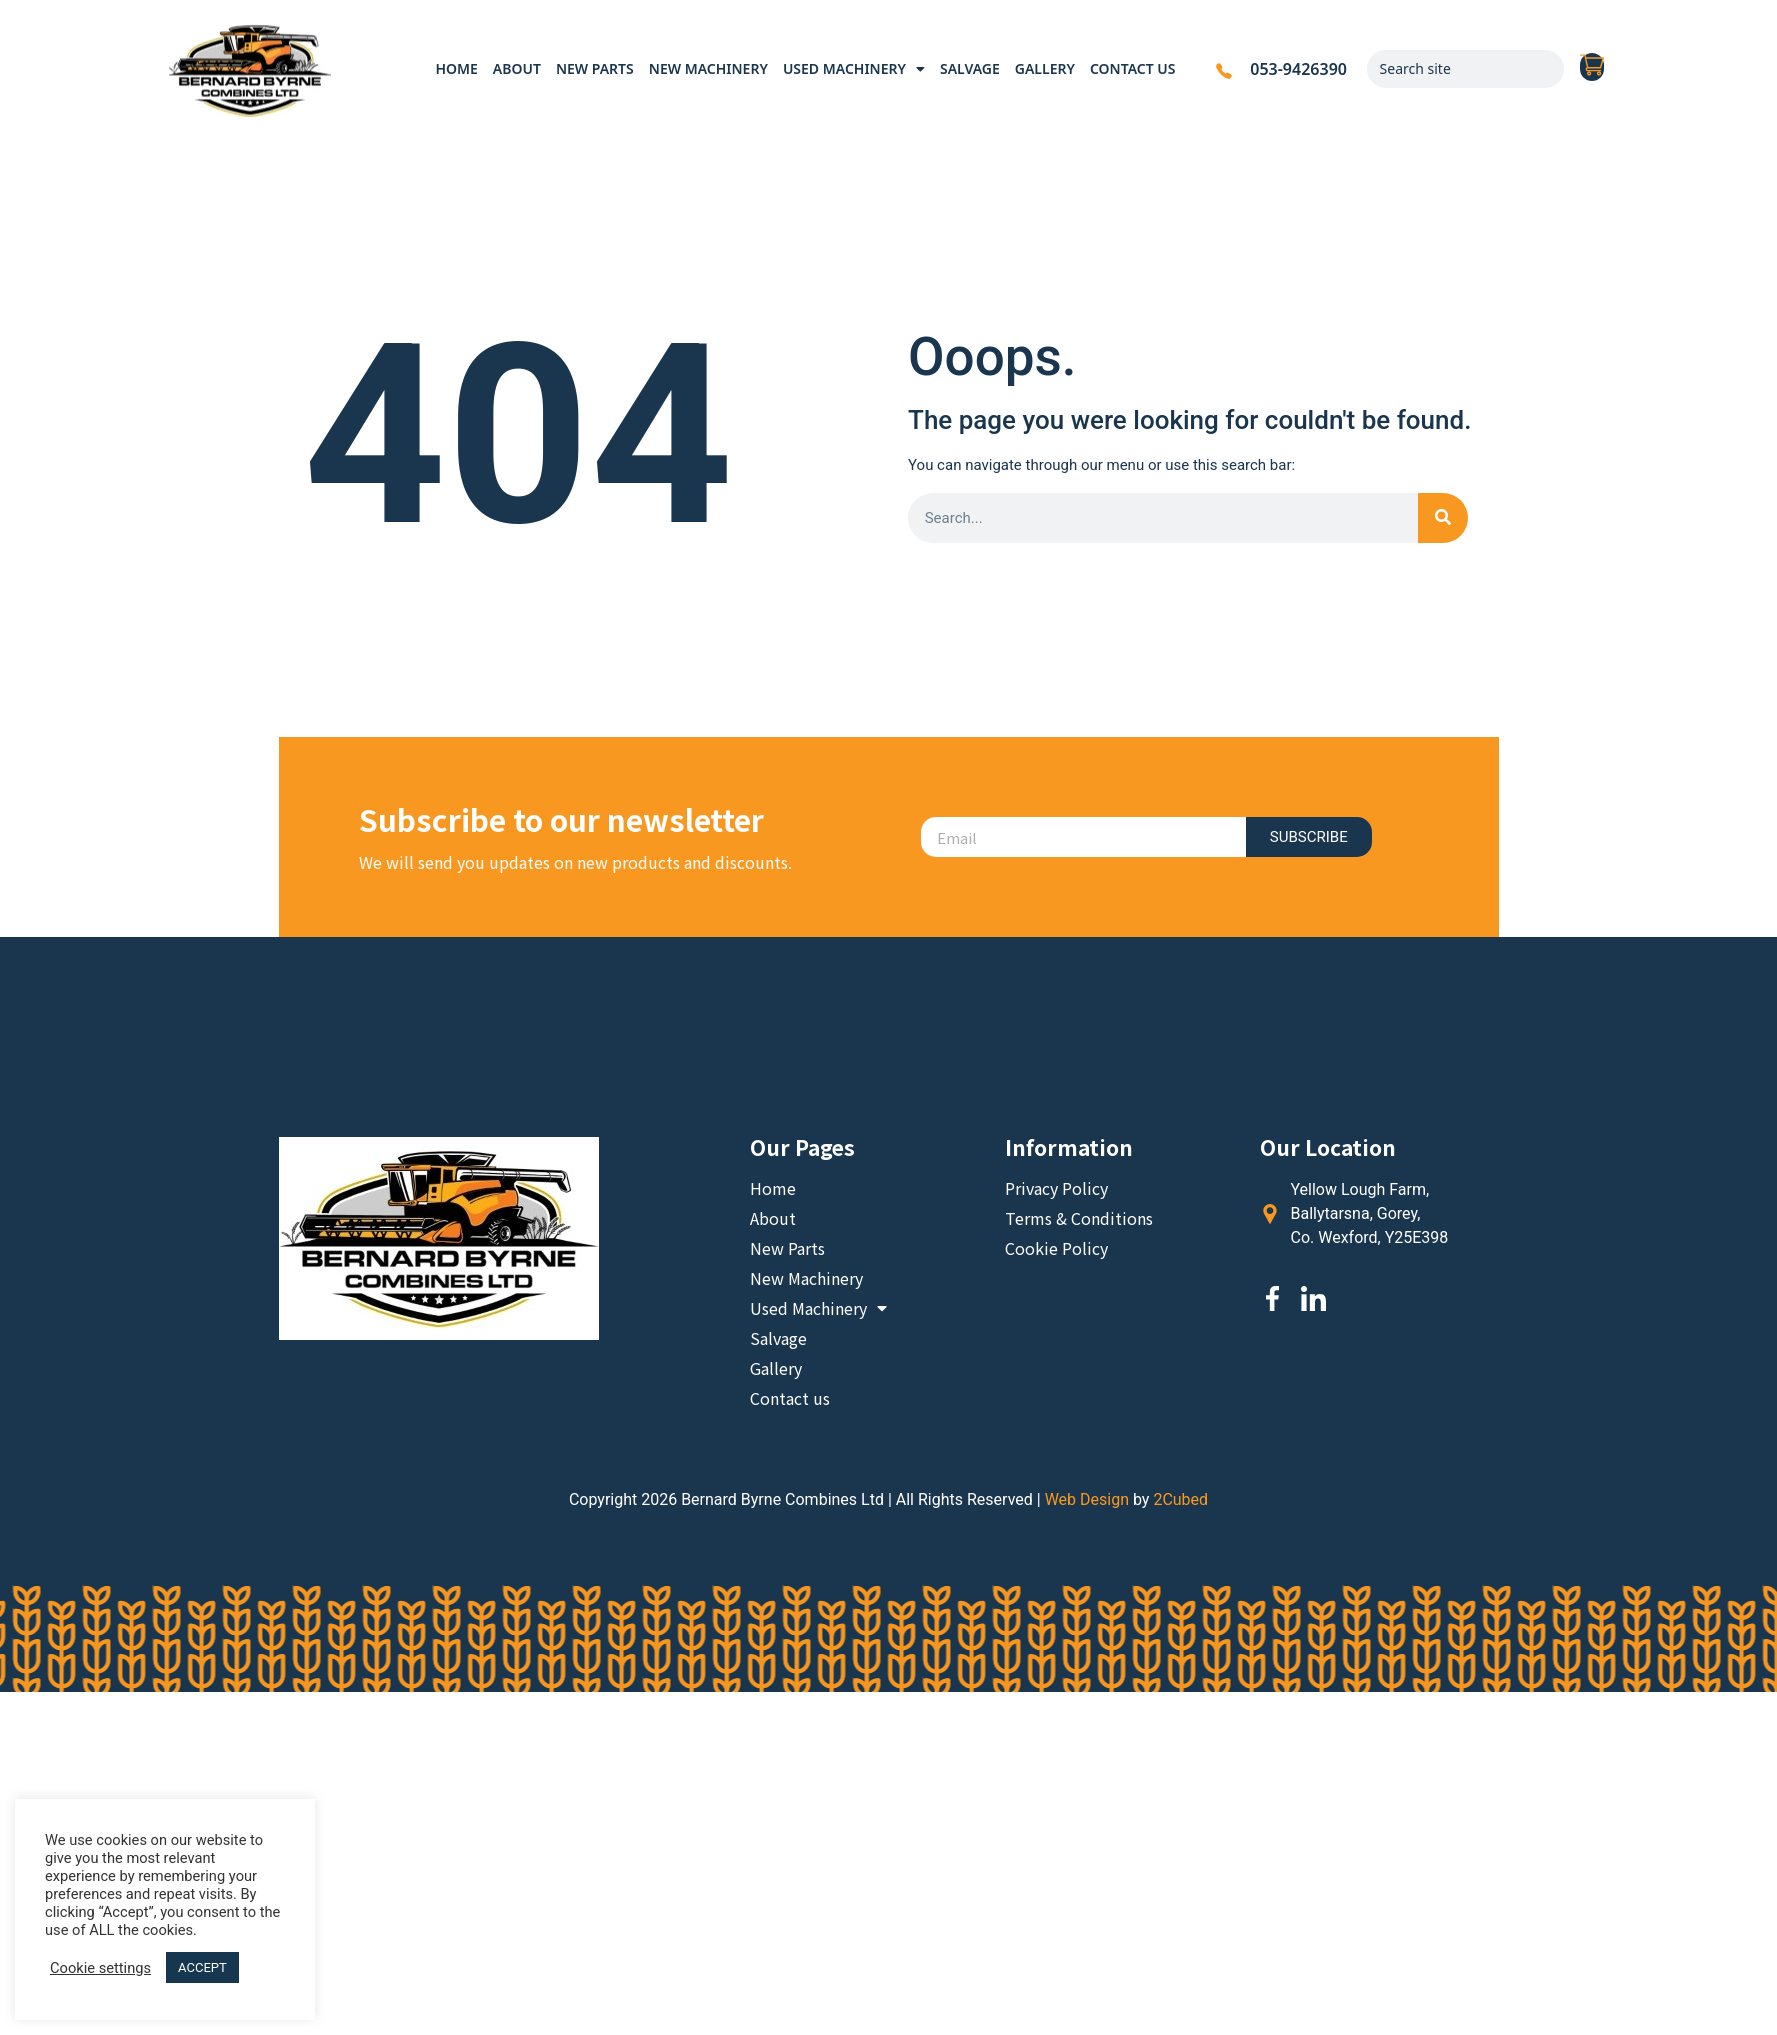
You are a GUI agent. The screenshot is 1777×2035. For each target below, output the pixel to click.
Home (456, 68)
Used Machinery (854, 69)
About (517, 68)
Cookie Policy (1056, 1248)
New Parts (595, 68)
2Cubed (1180, 1499)
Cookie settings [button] (100, 1968)
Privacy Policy (1056, 1188)
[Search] (1545, 69)
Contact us (1133, 68)
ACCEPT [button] (202, 1967)
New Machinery (708, 68)
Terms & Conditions (1079, 1218)
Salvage (970, 68)
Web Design (1087, 1499)
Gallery (1045, 68)
